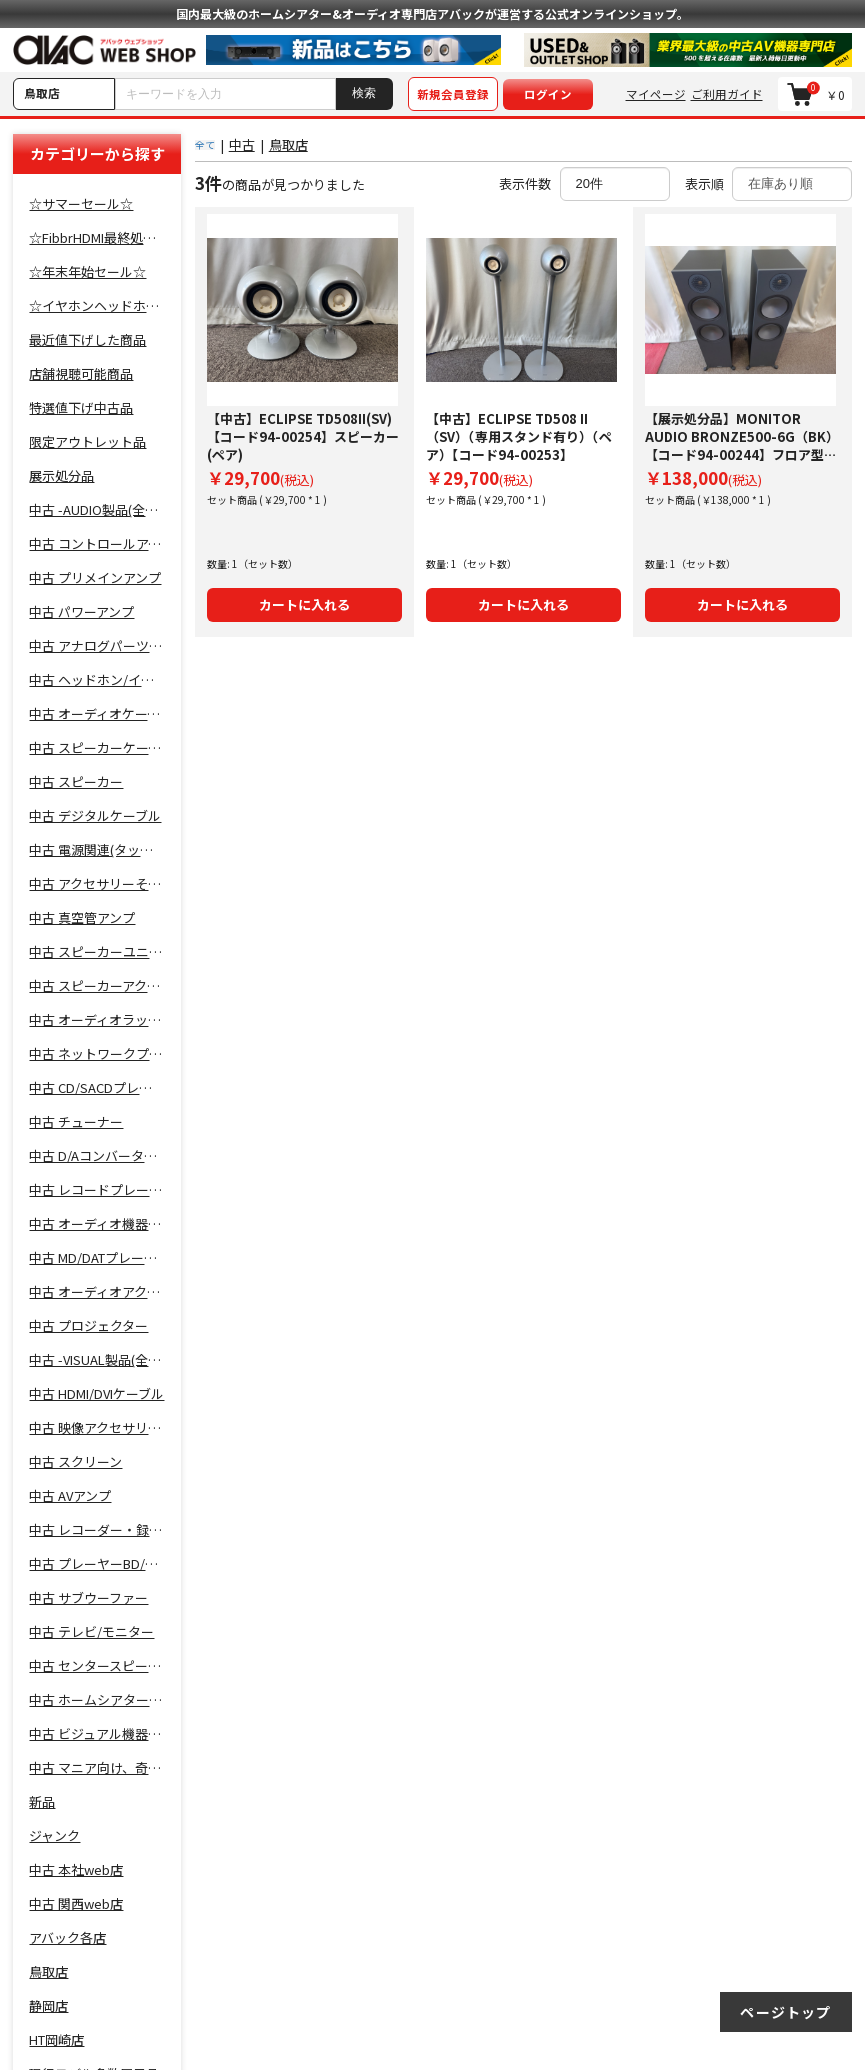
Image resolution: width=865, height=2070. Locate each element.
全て (205, 144)
